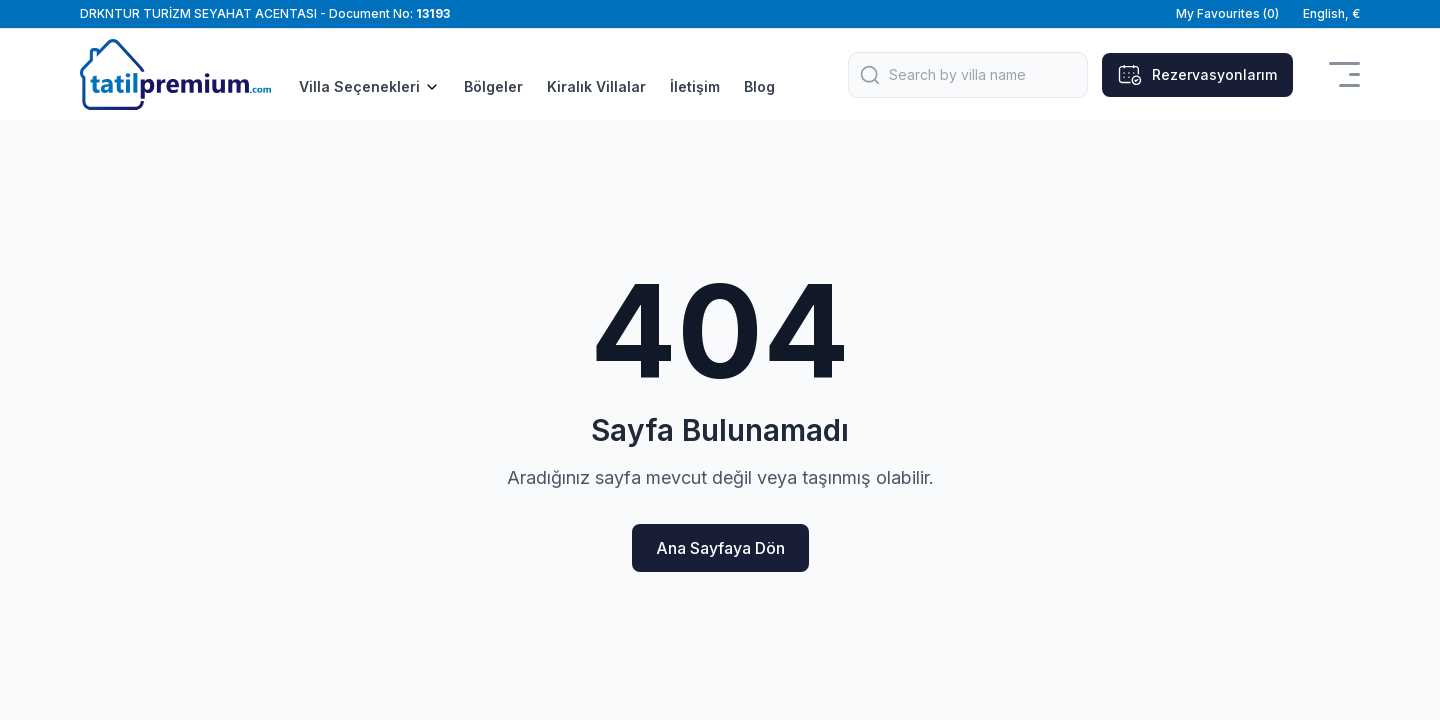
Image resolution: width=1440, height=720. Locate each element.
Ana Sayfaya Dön (720, 548)
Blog (759, 86)
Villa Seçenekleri (369, 86)
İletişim (695, 86)
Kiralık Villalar (596, 86)
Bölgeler (493, 86)
